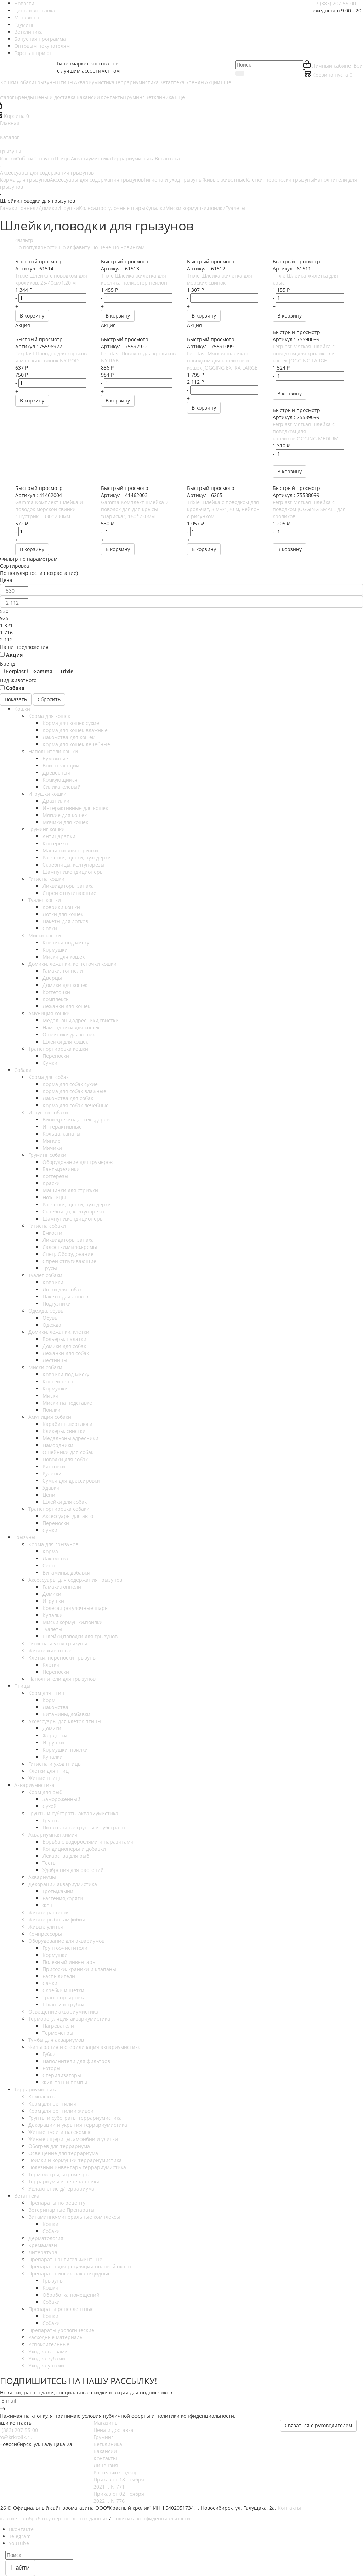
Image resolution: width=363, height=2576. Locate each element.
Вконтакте (21, 2529)
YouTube (19, 2543)
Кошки (8, 158)
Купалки (155, 208)
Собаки (24, 158)
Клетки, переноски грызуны (280, 179)
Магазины (106, 2423)
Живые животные (224, 179)
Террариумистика (133, 158)
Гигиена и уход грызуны (173, 179)
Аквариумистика (91, 158)
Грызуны (44, 158)
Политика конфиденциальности (151, 2518)
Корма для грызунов (25, 179)
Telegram (20, 2536)
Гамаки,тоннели (19, 208)
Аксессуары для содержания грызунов (97, 179)
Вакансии (105, 2451)
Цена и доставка (113, 2430)
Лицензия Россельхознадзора (117, 2469)
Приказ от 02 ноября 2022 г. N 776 (118, 2497)
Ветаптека (167, 158)
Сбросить (49, 699)
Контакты (105, 2458)
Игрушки (68, 208)
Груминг (103, 2437)
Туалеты (235, 208)
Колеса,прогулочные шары (112, 208)
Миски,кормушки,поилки (195, 208)
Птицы (63, 158)
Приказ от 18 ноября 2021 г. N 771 (118, 2483)
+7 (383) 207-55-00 (334, 3)
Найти (20, 2567)
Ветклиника (107, 2444)
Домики (48, 208)
